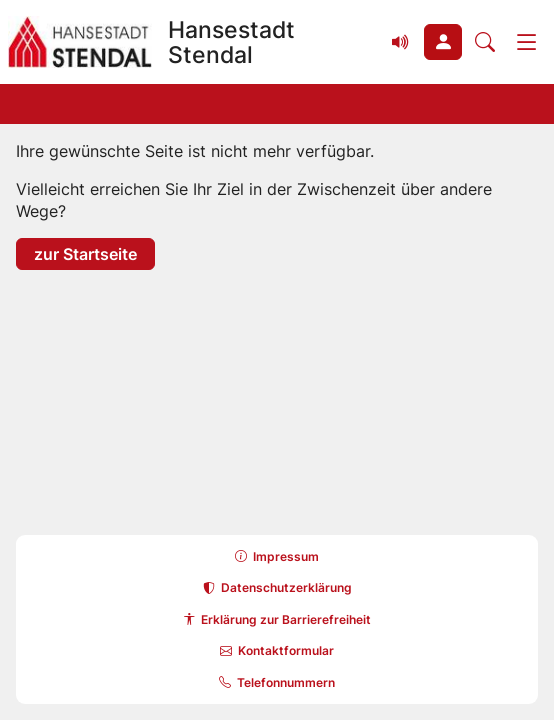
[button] (443, 42)
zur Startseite (85, 253)
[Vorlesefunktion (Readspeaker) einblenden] (401, 42)
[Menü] (527, 42)
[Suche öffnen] (485, 42)
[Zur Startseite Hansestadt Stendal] (189, 42)
